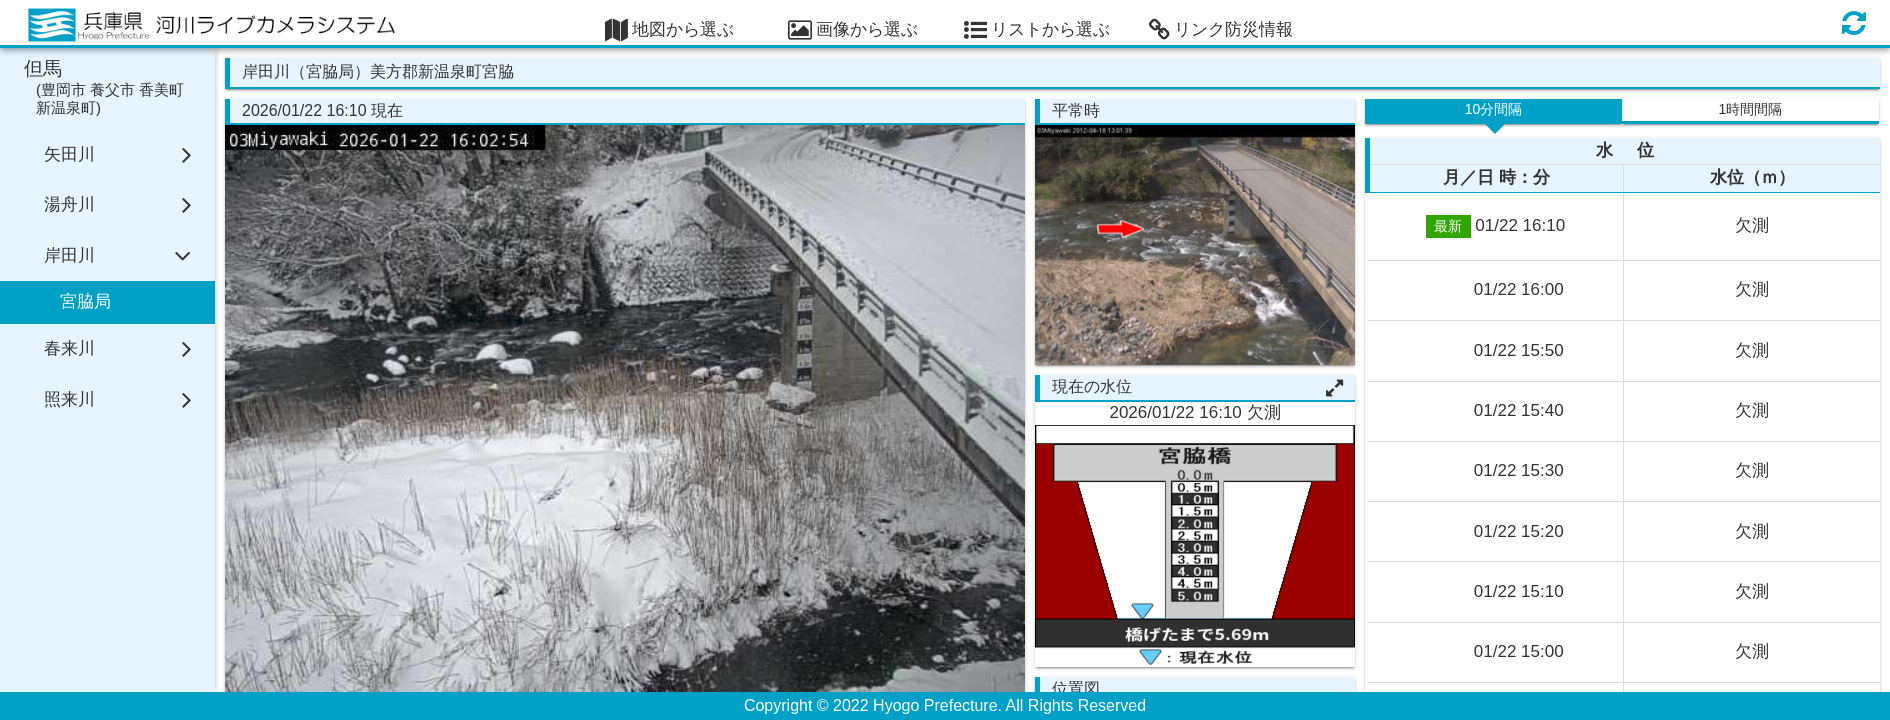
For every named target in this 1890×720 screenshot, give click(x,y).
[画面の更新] (1854, 22)
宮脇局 (85, 301)
